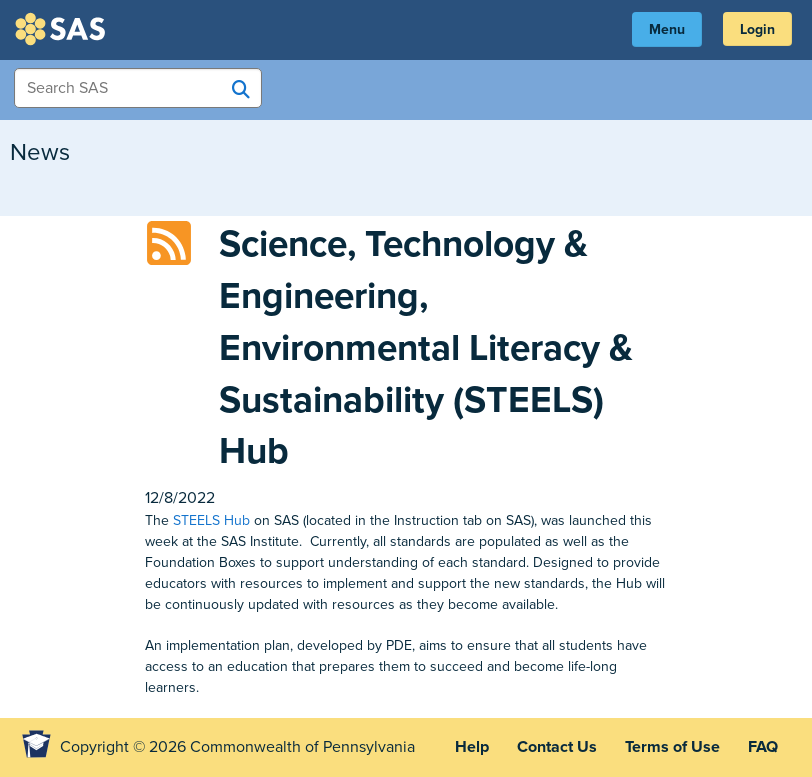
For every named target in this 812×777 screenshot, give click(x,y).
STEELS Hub (211, 520)
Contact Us (557, 747)
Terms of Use (672, 747)
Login (757, 29)
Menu (667, 29)
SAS (63, 29)
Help (472, 747)
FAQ (763, 747)
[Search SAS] (241, 89)
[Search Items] (138, 88)
